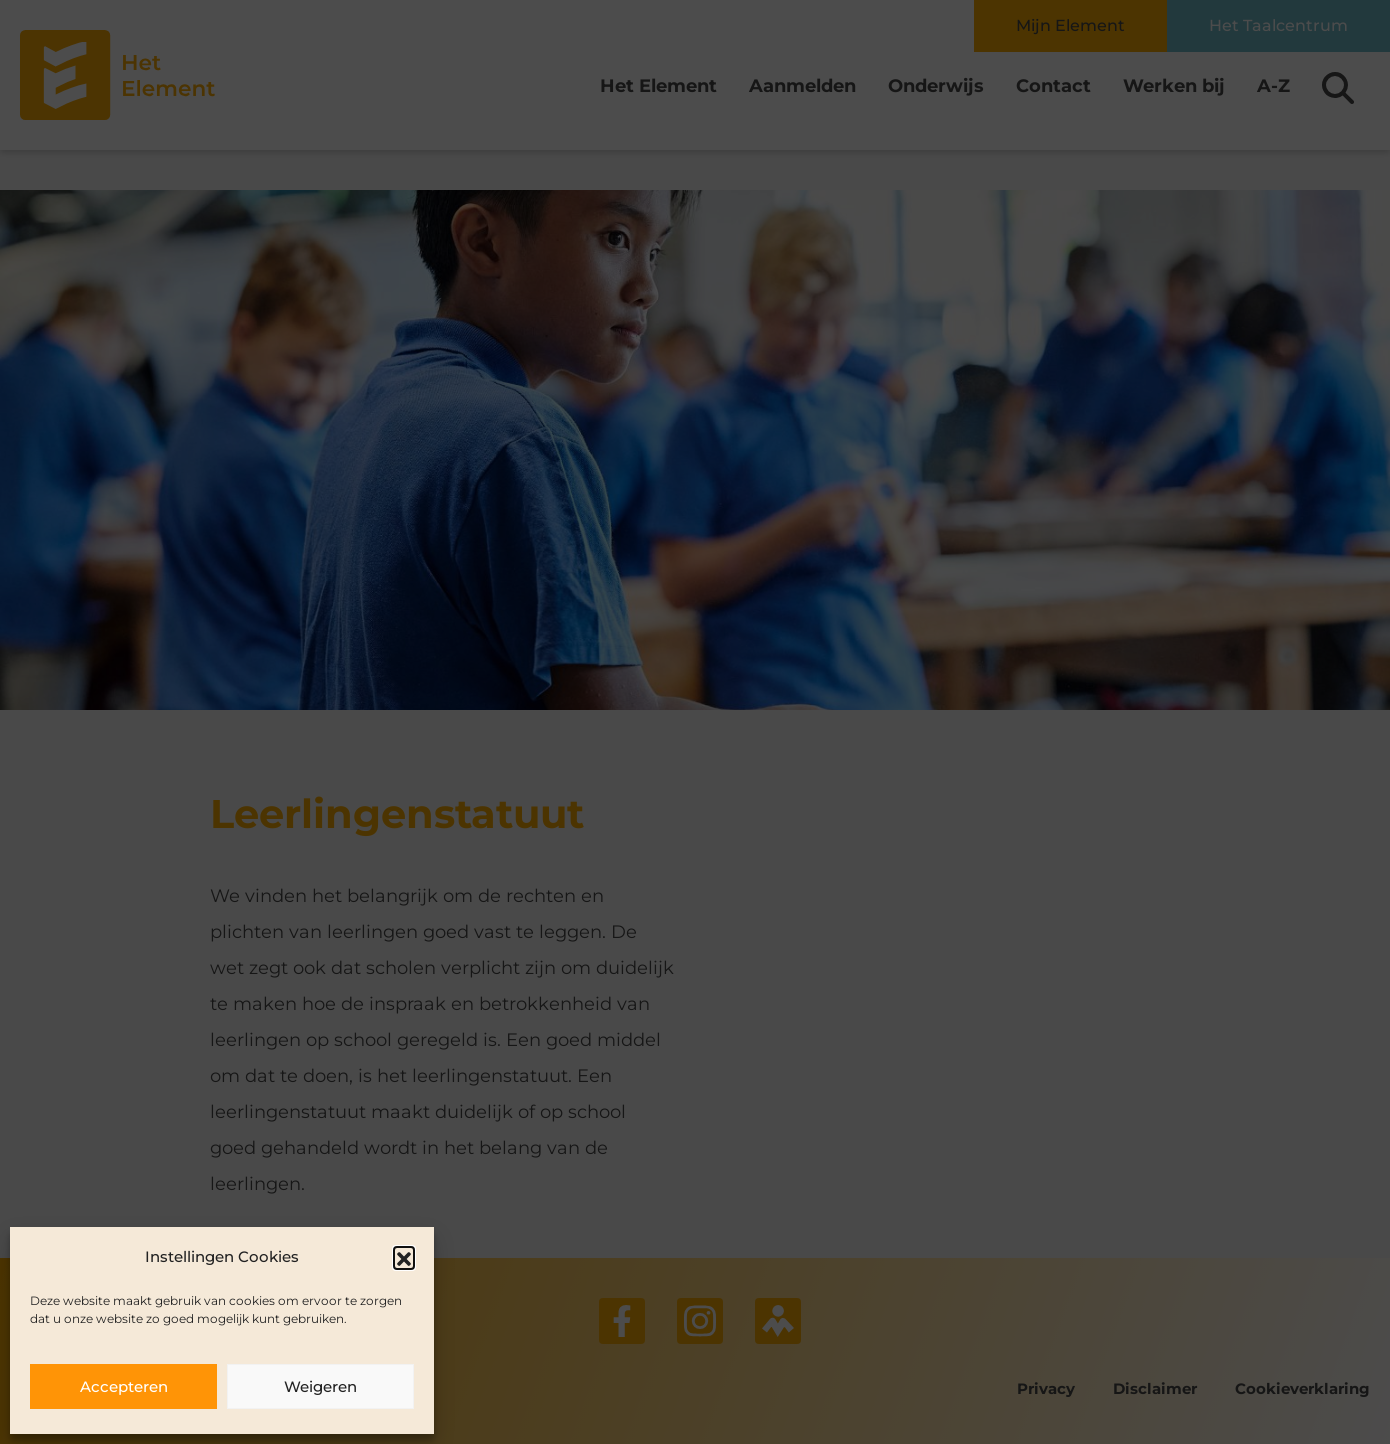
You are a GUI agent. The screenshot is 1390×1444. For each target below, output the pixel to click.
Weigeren (320, 1386)
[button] (404, 1257)
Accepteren (124, 1386)
